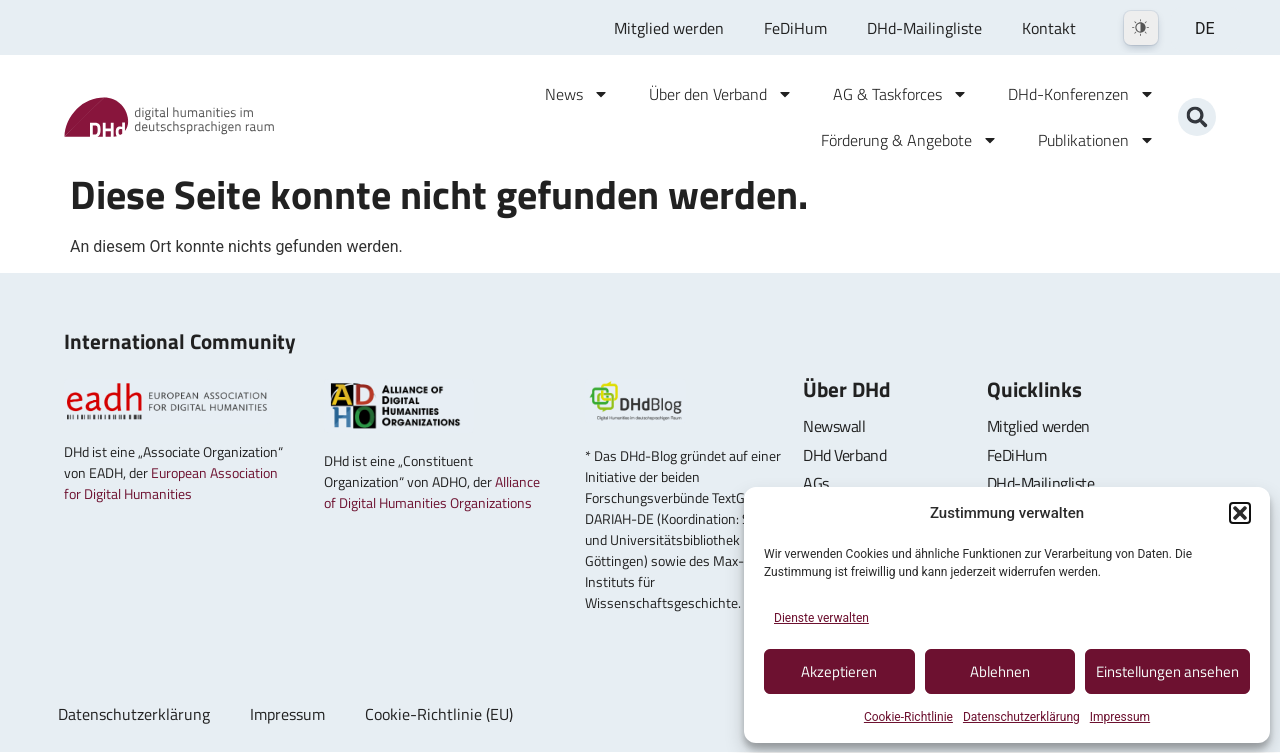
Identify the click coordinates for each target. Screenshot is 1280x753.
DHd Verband (844, 455)
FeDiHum (795, 28)
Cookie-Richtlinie (908, 717)
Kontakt (1049, 28)
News (577, 94)
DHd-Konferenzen (1081, 94)
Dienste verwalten (821, 618)
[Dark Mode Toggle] (1141, 28)
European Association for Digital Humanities (171, 483)
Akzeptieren (839, 671)
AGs (816, 483)
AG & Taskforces (900, 94)
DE (1205, 28)
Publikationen (1096, 140)
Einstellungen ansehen (1167, 671)
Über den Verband (721, 94)
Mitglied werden (669, 28)
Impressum (1120, 717)
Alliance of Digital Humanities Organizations (432, 492)
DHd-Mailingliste (924, 28)
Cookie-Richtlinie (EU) (439, 715)
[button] (1240, 513)
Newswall (834, 426)
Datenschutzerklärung (1021, 717)
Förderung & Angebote (909, 140)
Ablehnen (1000, 671)
